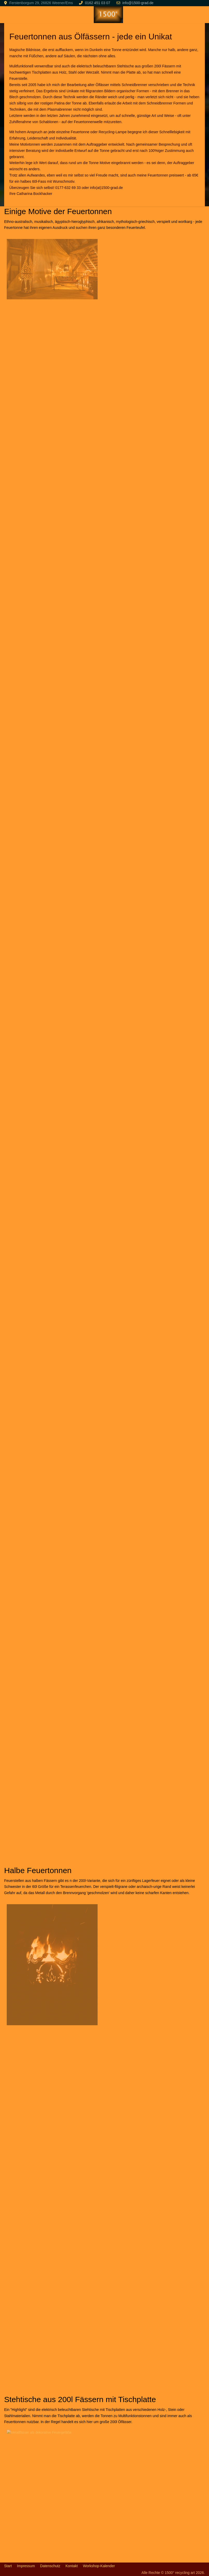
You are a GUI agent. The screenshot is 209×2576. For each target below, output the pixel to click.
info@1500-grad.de (137, 3)
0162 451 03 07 (97, 3)
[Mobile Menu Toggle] (8, 14)
